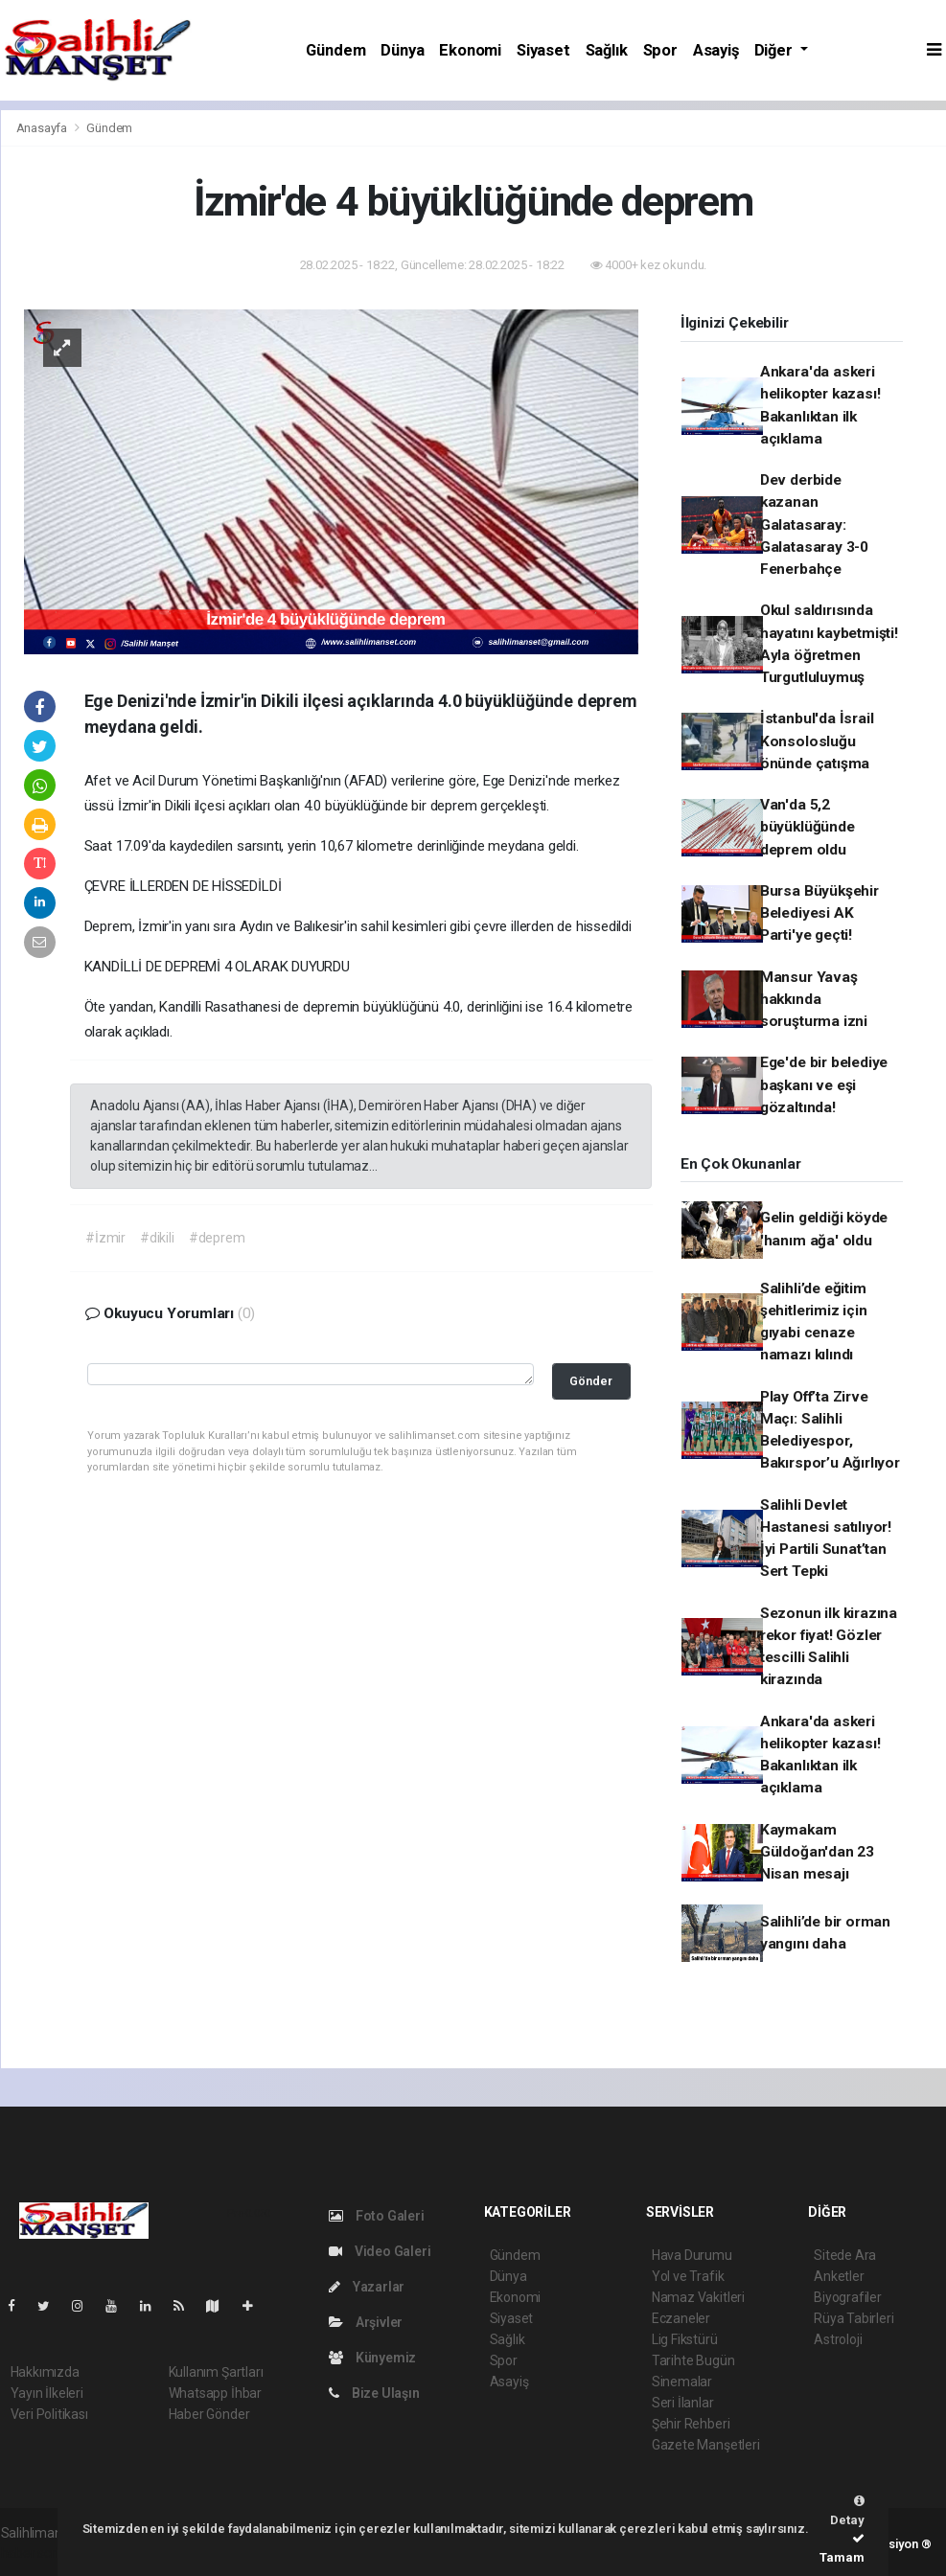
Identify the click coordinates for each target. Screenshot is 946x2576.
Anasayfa (43, 128)
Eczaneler (681, 2318)
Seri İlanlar (683, 2402)
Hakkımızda (45, 2372)
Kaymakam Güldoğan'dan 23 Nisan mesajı (817, 1852)
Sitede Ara (845, 2255)
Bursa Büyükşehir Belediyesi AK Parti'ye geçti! (819, 913)
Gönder (590, 1381)
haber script (36, 2553)
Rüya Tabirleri (853, 2318)
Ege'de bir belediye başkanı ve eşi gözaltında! (824, 1085)
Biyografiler (848, 2297)
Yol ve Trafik (688, 2276)
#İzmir (105, 1237)
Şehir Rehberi (691, 2423)
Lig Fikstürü (685, 2339)
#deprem (217, 1237)
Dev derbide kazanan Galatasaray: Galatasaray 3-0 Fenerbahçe (814, 524)
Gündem (335, 50)
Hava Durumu (692, 2255)
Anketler (839, 2276)
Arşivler (366, 2322)
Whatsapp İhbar (215, 2393)
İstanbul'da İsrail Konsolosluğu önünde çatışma (817, 741)
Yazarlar (366, 2286)
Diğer (775, 50)
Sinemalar (682, 2381)
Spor (660, 50)
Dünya (402, 50)
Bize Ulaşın (374, 2393)
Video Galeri (379, 2251)
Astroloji (838, 2339)
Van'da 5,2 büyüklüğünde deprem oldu (807, 827)
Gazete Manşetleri (706, 2444)
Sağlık (607, 50)
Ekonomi (470, 50)
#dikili (157, 1237)
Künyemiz (372, 2357)
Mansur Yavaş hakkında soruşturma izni (813, 1000)
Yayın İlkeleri (47, 2393)
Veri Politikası (49, 2414)
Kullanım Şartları (216, 2372)
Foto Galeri (377, 2215)
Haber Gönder (209, 2414)
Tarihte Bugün (693, 2360)
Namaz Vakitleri (698, 2297)
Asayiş (716, 50)
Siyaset (543, 50)
